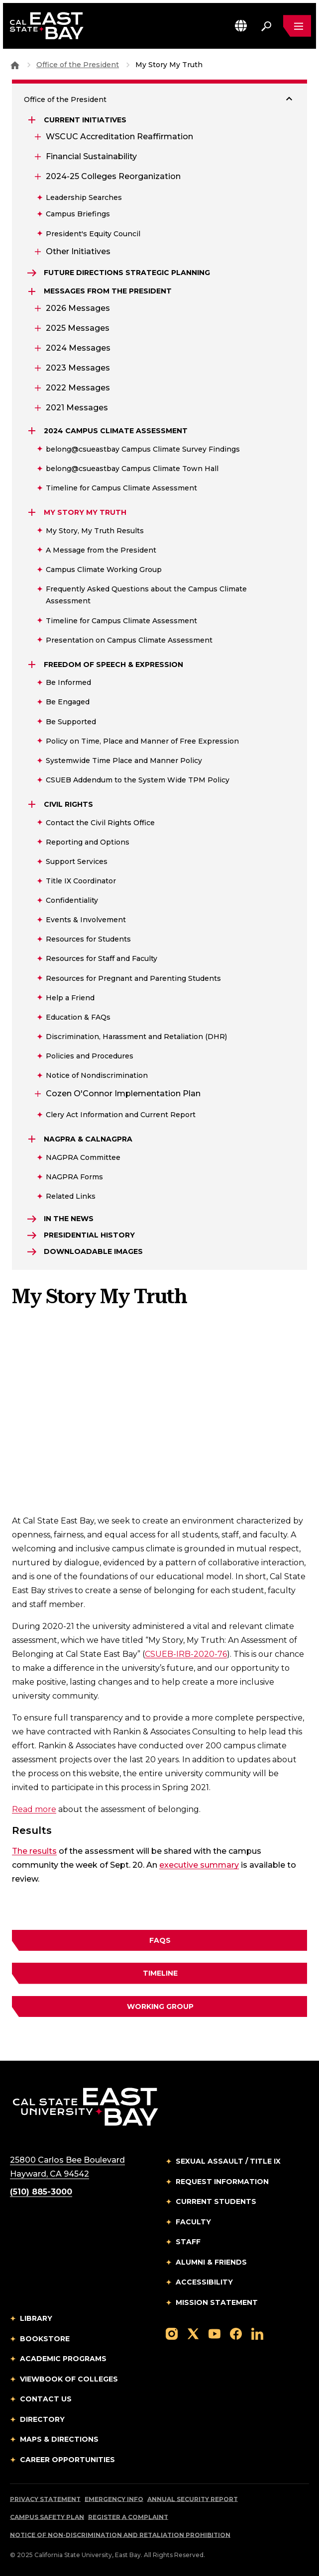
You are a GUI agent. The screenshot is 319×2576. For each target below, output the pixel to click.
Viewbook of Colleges (69, 2379)
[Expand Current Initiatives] (33, 120)
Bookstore (45, 2338)
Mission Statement (217, 2302)
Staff (188, 2241)
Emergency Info (114, 2499)
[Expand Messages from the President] (33, 291)
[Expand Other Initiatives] (37, 252)
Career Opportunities (67, 2459)
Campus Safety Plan (47, 2517)
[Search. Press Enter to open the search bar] (266, 25)
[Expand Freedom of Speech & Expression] (33, 664)
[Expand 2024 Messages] (37, 348)
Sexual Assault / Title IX (228, 2161)
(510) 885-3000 (41, 2191)
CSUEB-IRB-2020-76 (186, 1654)
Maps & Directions (59, 2439)
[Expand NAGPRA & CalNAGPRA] (33, 1139)
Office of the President (77, 64)
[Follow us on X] (193, 2333)
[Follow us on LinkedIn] (257, 2333)
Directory (42, 2419)
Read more (34, 1809)
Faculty (193, 2221)
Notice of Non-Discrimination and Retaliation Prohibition (120, 2535)
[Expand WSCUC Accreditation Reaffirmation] (37, 137)
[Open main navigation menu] (297, 26)
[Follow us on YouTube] (214, 2333)
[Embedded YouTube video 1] (159, 1419)
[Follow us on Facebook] (236, 2333)
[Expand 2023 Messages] (37, 368)
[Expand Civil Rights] (33, 804)
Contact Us (46, 2398)
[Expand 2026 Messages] (37, 308)
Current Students (216, 2201)
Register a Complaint (128, 2517)
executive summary (199, 1865)
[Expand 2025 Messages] (37, 328)
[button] (240, 25)
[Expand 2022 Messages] (37, 388)
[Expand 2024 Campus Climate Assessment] (33, 431)
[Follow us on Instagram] (172, 2333)
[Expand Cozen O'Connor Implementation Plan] (37, 1094)
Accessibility (204, 2282)
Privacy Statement (45, 2499)
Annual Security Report (192, 2499)
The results (34, 1851)
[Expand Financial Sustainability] (37, 157)
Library (36, 2318)
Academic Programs (63, 2358)
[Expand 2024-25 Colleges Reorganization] (37, 177)
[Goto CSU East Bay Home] (15, 65)
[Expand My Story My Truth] (33, 512)
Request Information (222, 2181)
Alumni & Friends (211, 2262)
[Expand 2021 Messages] (37, 408)
